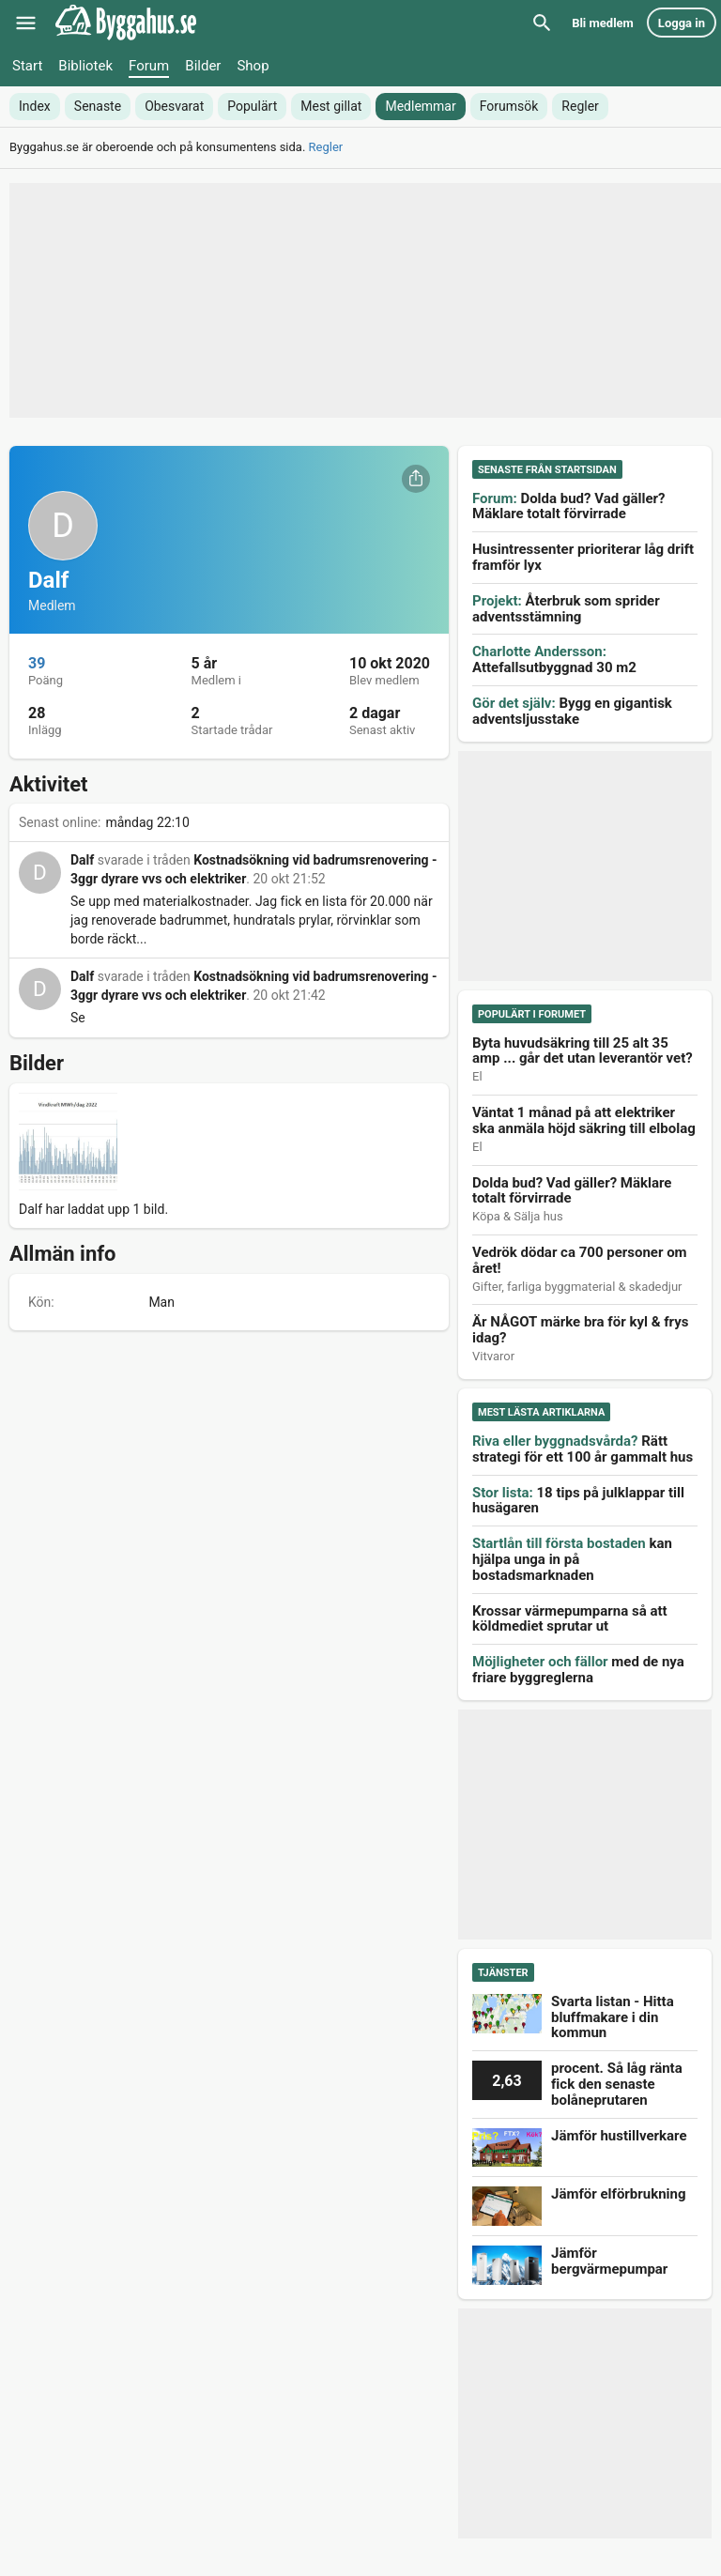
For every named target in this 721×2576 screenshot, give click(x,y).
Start (27, 65)
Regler (326, 147)
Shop (252, 65)
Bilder (203, 65)
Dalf (82, 859)
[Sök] (541, 22)
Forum (149, 65)
